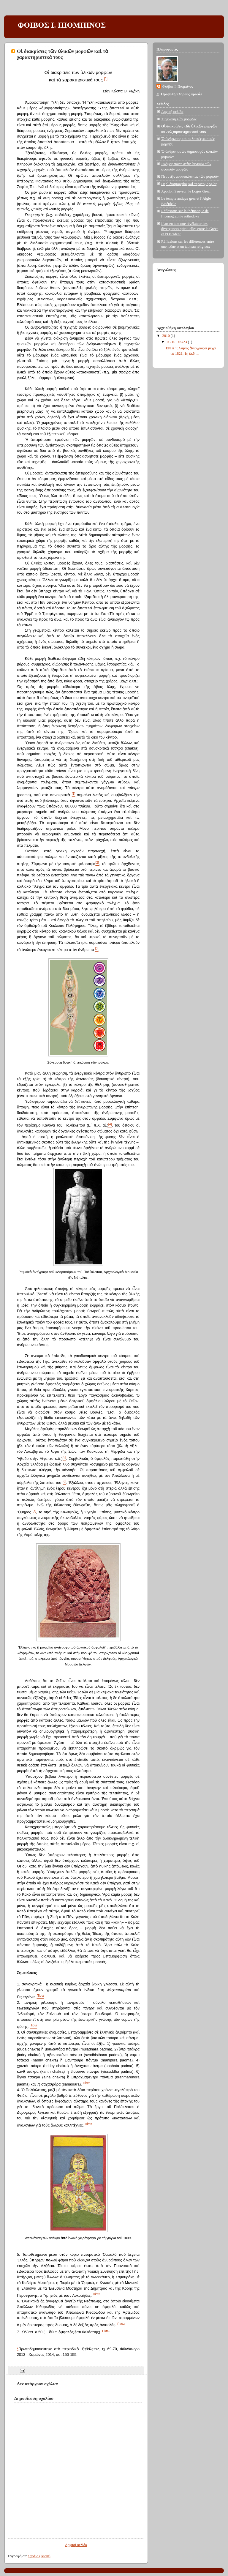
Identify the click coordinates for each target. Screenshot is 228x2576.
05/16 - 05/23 (177, 342)
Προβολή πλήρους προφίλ (181, 94)
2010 (166, 336)
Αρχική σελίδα (76, 2545)
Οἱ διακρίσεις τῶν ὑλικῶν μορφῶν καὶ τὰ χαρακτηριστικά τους (62, 54)
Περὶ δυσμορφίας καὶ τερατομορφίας (189, 184)
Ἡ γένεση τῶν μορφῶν (179, 119)
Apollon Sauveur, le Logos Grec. (185, 191)
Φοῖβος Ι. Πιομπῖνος (177, 86)
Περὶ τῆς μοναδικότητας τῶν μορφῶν (190, 176)
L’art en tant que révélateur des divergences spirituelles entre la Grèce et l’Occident (189, 229)
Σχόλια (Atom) (39, 2556)
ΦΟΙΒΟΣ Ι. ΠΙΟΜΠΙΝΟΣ (62, 25)
